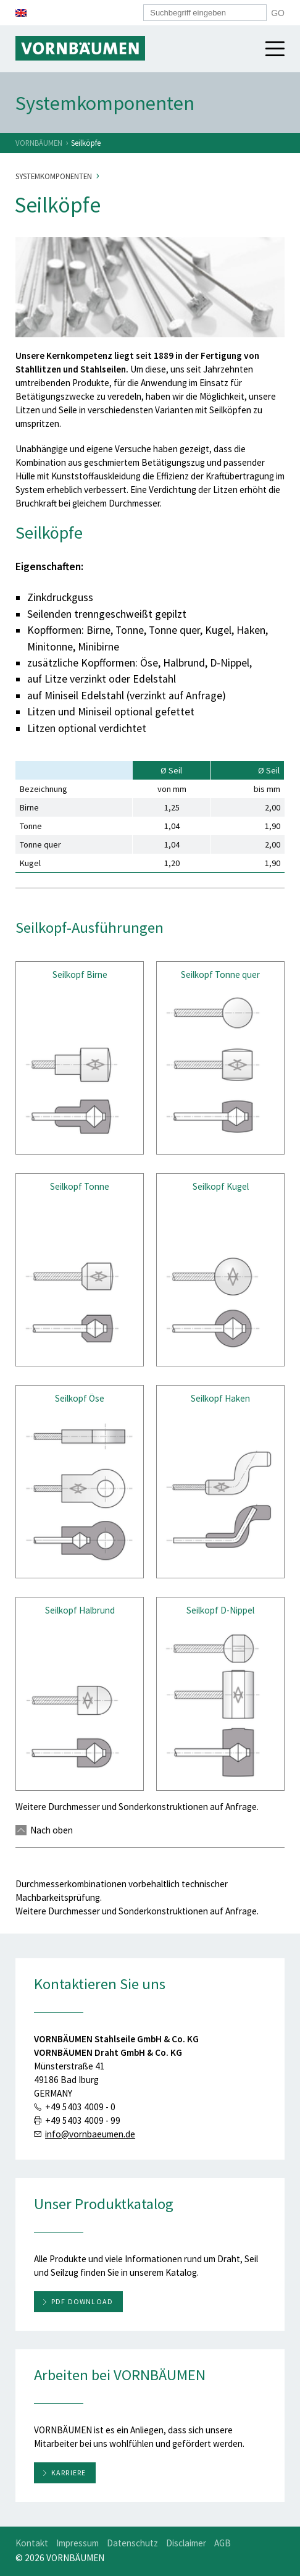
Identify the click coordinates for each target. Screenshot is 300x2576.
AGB (222, 2543)
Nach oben (44, 1830)
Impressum (77, 2543)
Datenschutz (132, 2543)
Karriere (68, 2472)
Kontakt (31, 2543)
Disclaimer (186, 2543)
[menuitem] (21, 13)
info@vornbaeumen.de (90, 2134)
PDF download (82, 2301)
